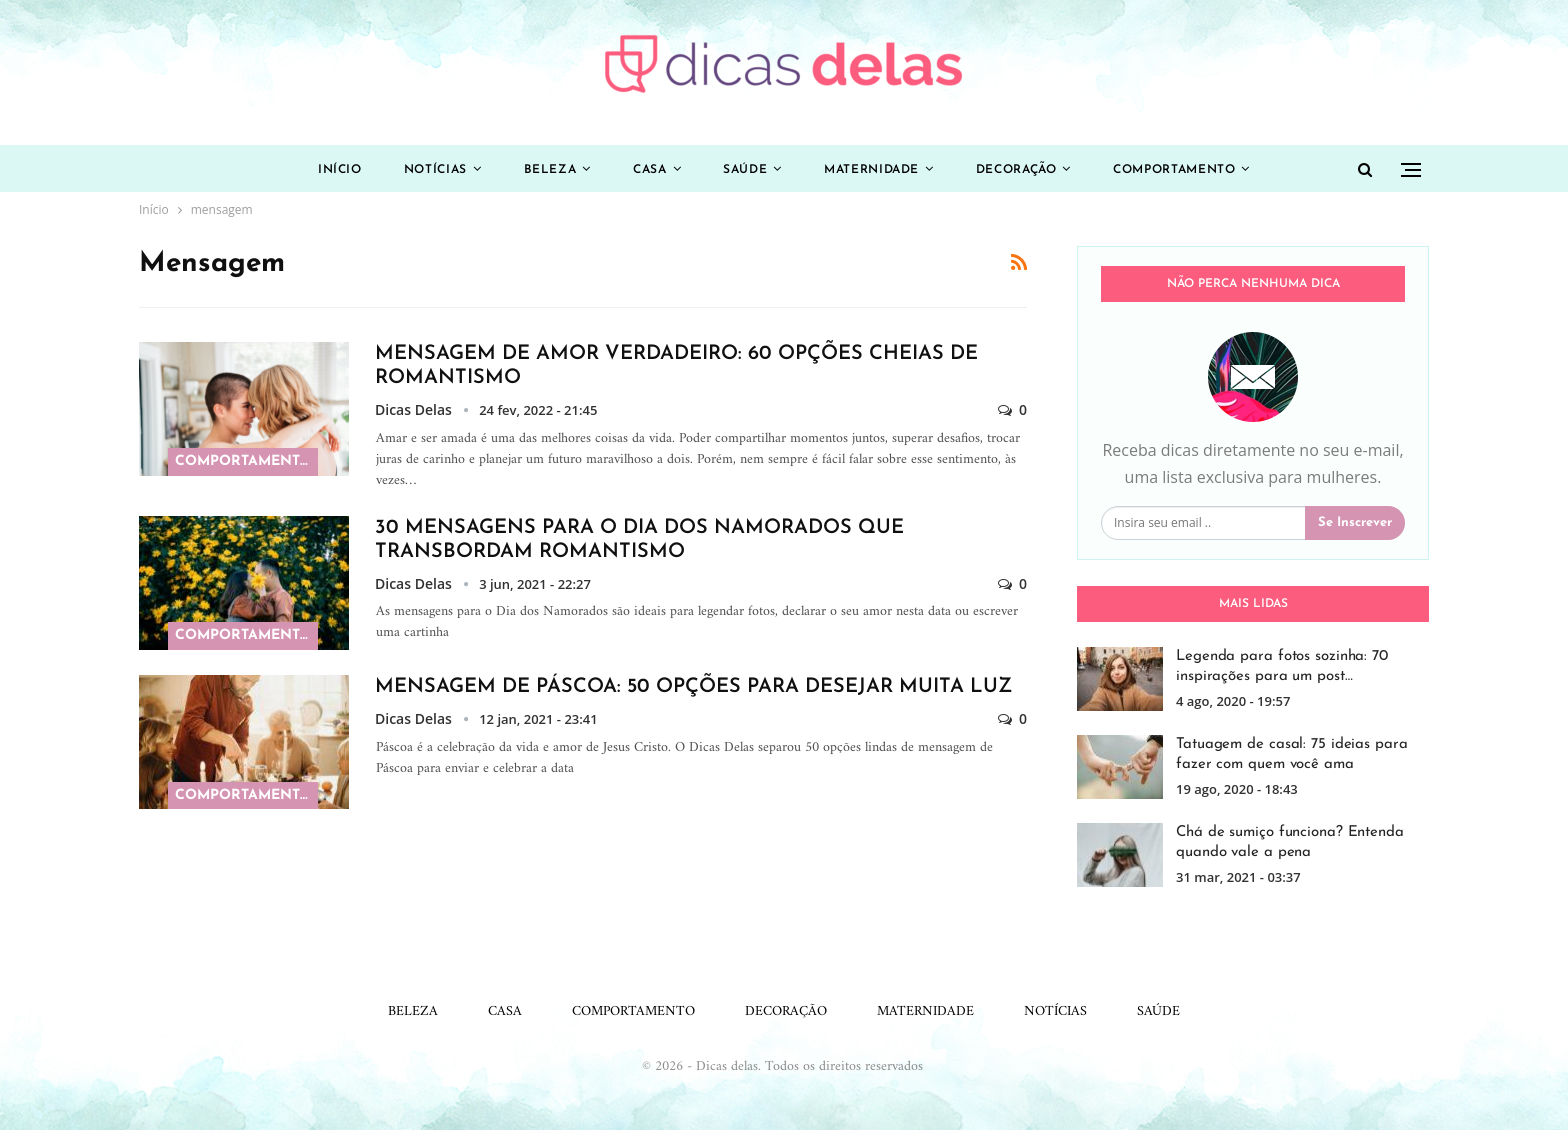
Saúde (747, 170)
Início (325, 170)
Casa (648, 170)
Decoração (1026, 170)
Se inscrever (1355, 522)
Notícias (424, 170)
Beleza (543, 170)
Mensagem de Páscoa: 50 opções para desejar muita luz (693, 687)
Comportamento (1189, 170)
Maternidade (877, 170)
